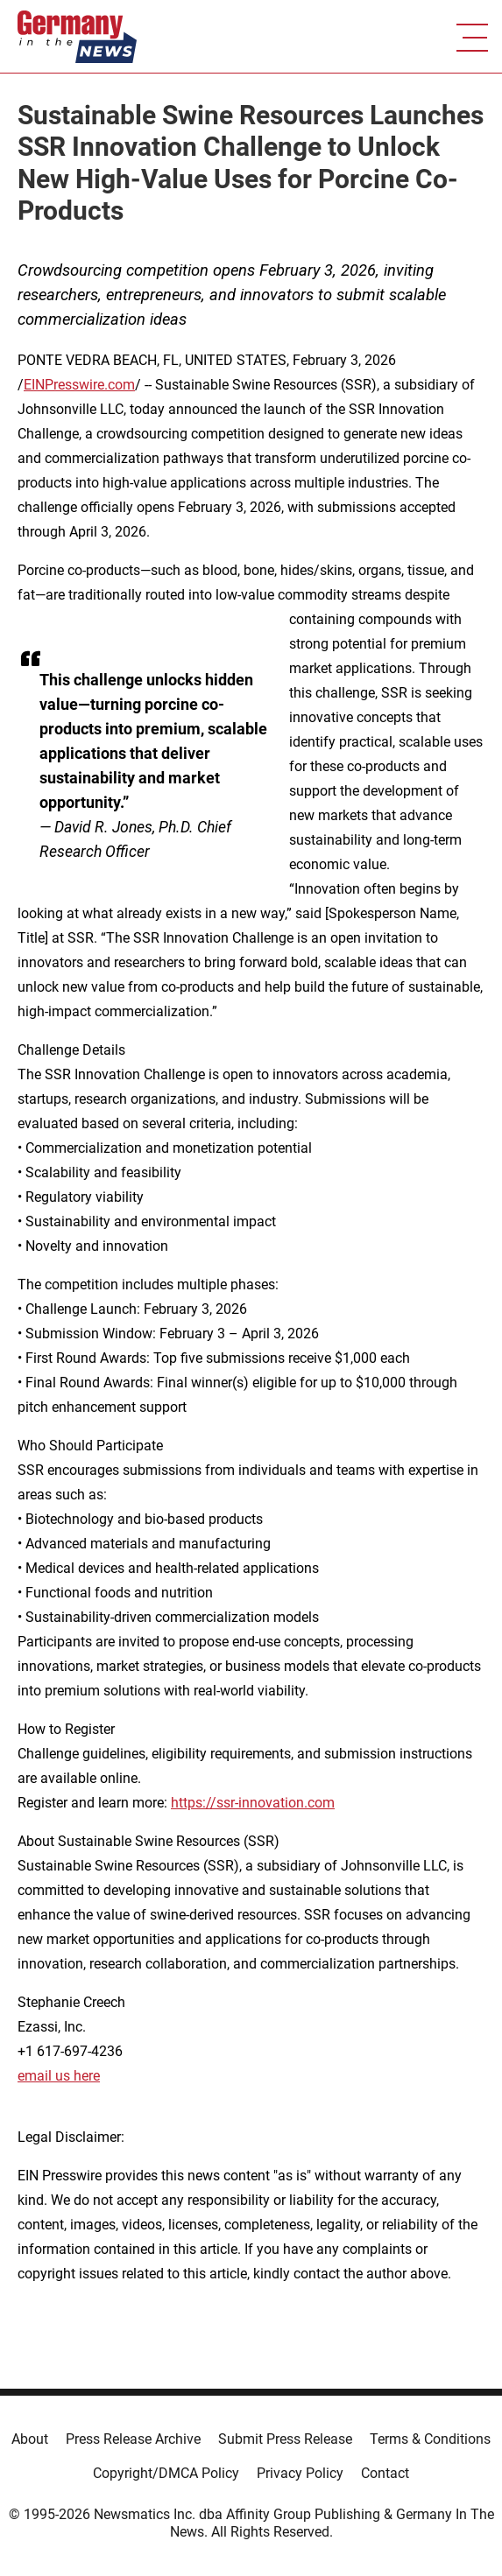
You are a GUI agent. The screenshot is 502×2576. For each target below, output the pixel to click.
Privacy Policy (300, 2473)
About (29, 2439)
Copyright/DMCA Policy (166, 2473)
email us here (59, 2075)
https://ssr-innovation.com (253, 1802)
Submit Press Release (285, 2439)
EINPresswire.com (79, 384)
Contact (385, 2473)
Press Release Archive (133, 2439)
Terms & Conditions (430, 2439)
